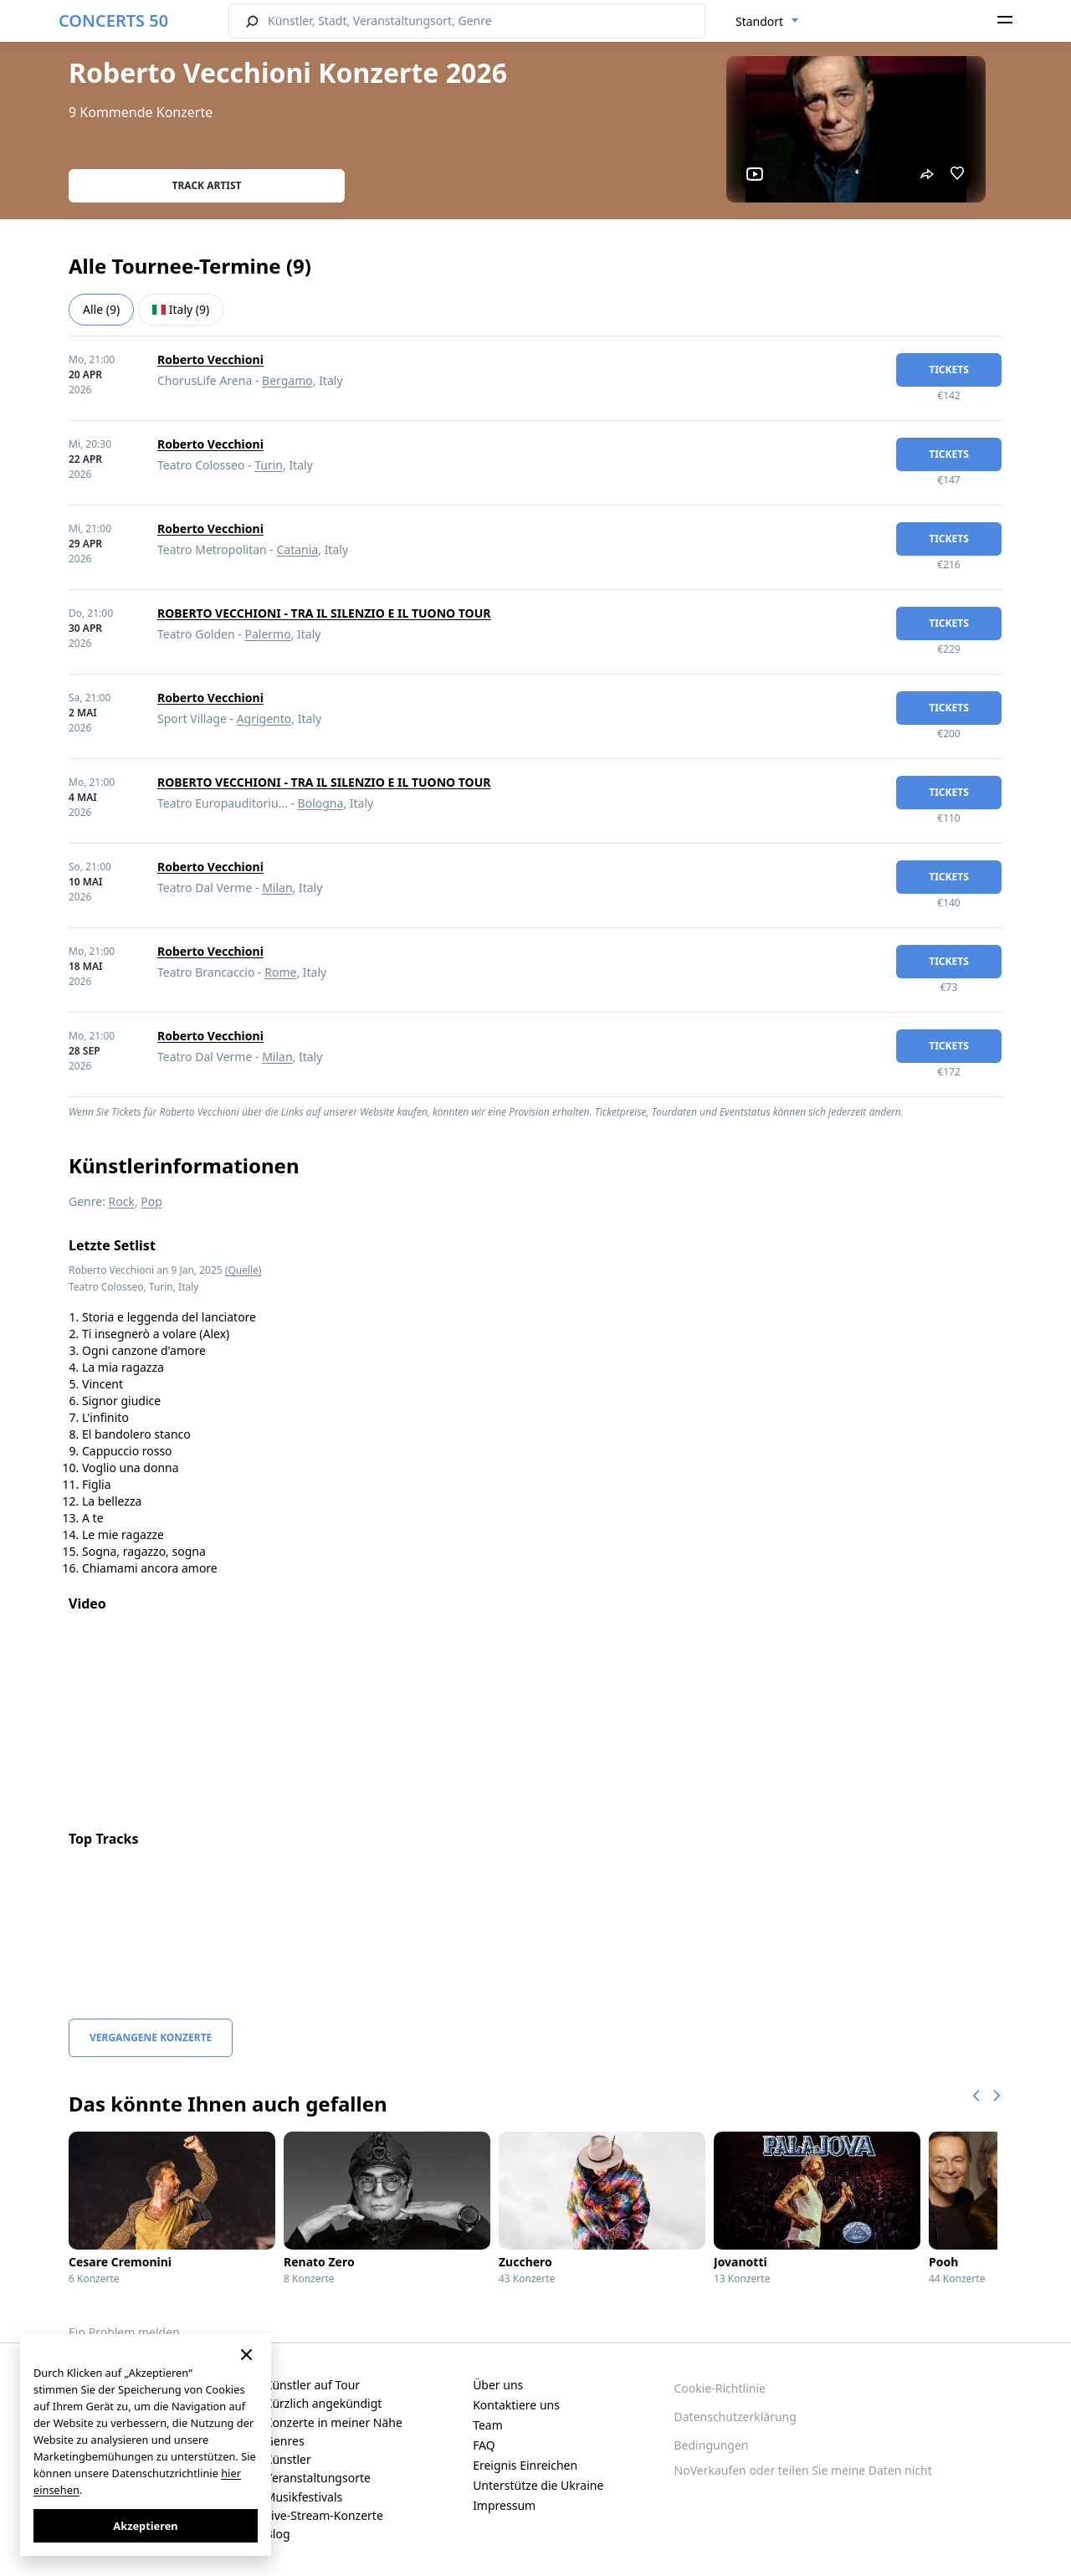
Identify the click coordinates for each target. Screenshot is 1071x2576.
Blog (277, 2534)
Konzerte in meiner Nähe (333, 2422)
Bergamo (287, 380)
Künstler (288, 2459)
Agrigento (264, 718)
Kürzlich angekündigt (323, 2403)
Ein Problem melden (124, 2332)
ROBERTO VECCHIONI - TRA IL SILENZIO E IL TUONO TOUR (323, 613)
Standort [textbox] (759, 21)
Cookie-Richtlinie (720, 2388)
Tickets (949, 369)
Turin (268, 465)
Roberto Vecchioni (210, 359)
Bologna (321, 803)
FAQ (484, 2445)
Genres (285, 2441)
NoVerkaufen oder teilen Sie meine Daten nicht (803, 2470)
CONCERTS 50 (113, 20)
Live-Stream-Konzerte (324, 2515)
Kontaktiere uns (516, 2405)
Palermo (267, 634)
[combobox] (767, 21)
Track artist (207, 185)
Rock (122, 1201)
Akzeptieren (145, 2525)
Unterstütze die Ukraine (538, 2485)
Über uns (498, 2385)
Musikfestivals (304, 2497)
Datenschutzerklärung (735, 2417)
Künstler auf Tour (312, 2385)
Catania (298, 549)
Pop (151, 1201)
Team (488, 2425)
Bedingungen (711, 2445)
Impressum (504, 2505)
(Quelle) (243, 1270)
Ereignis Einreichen (525, 2465)
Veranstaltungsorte (318, 2478)
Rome (280, 972)
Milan (277, 887)
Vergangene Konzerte (151, 2037)
